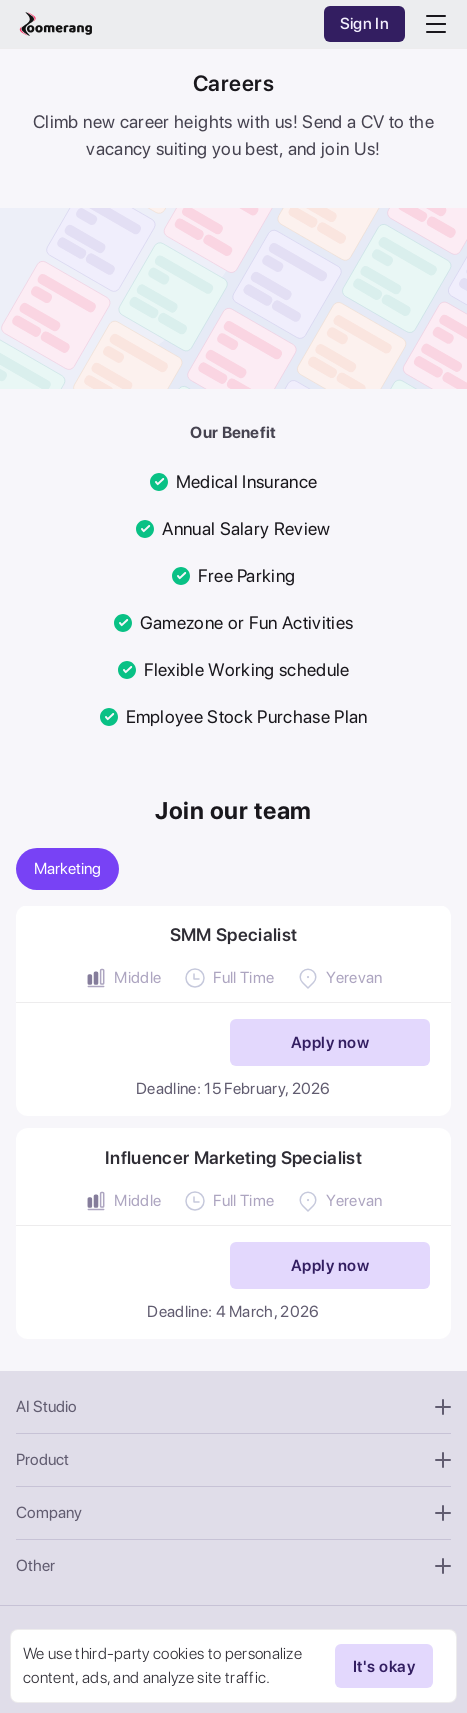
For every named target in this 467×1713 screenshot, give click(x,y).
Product (233, 1459)
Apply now (330, 1042)
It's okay (384, 1666)
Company (233, 1512)
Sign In (364, 23)
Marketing (67, 868)
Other (233, 1565)
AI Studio (233, 1406)
